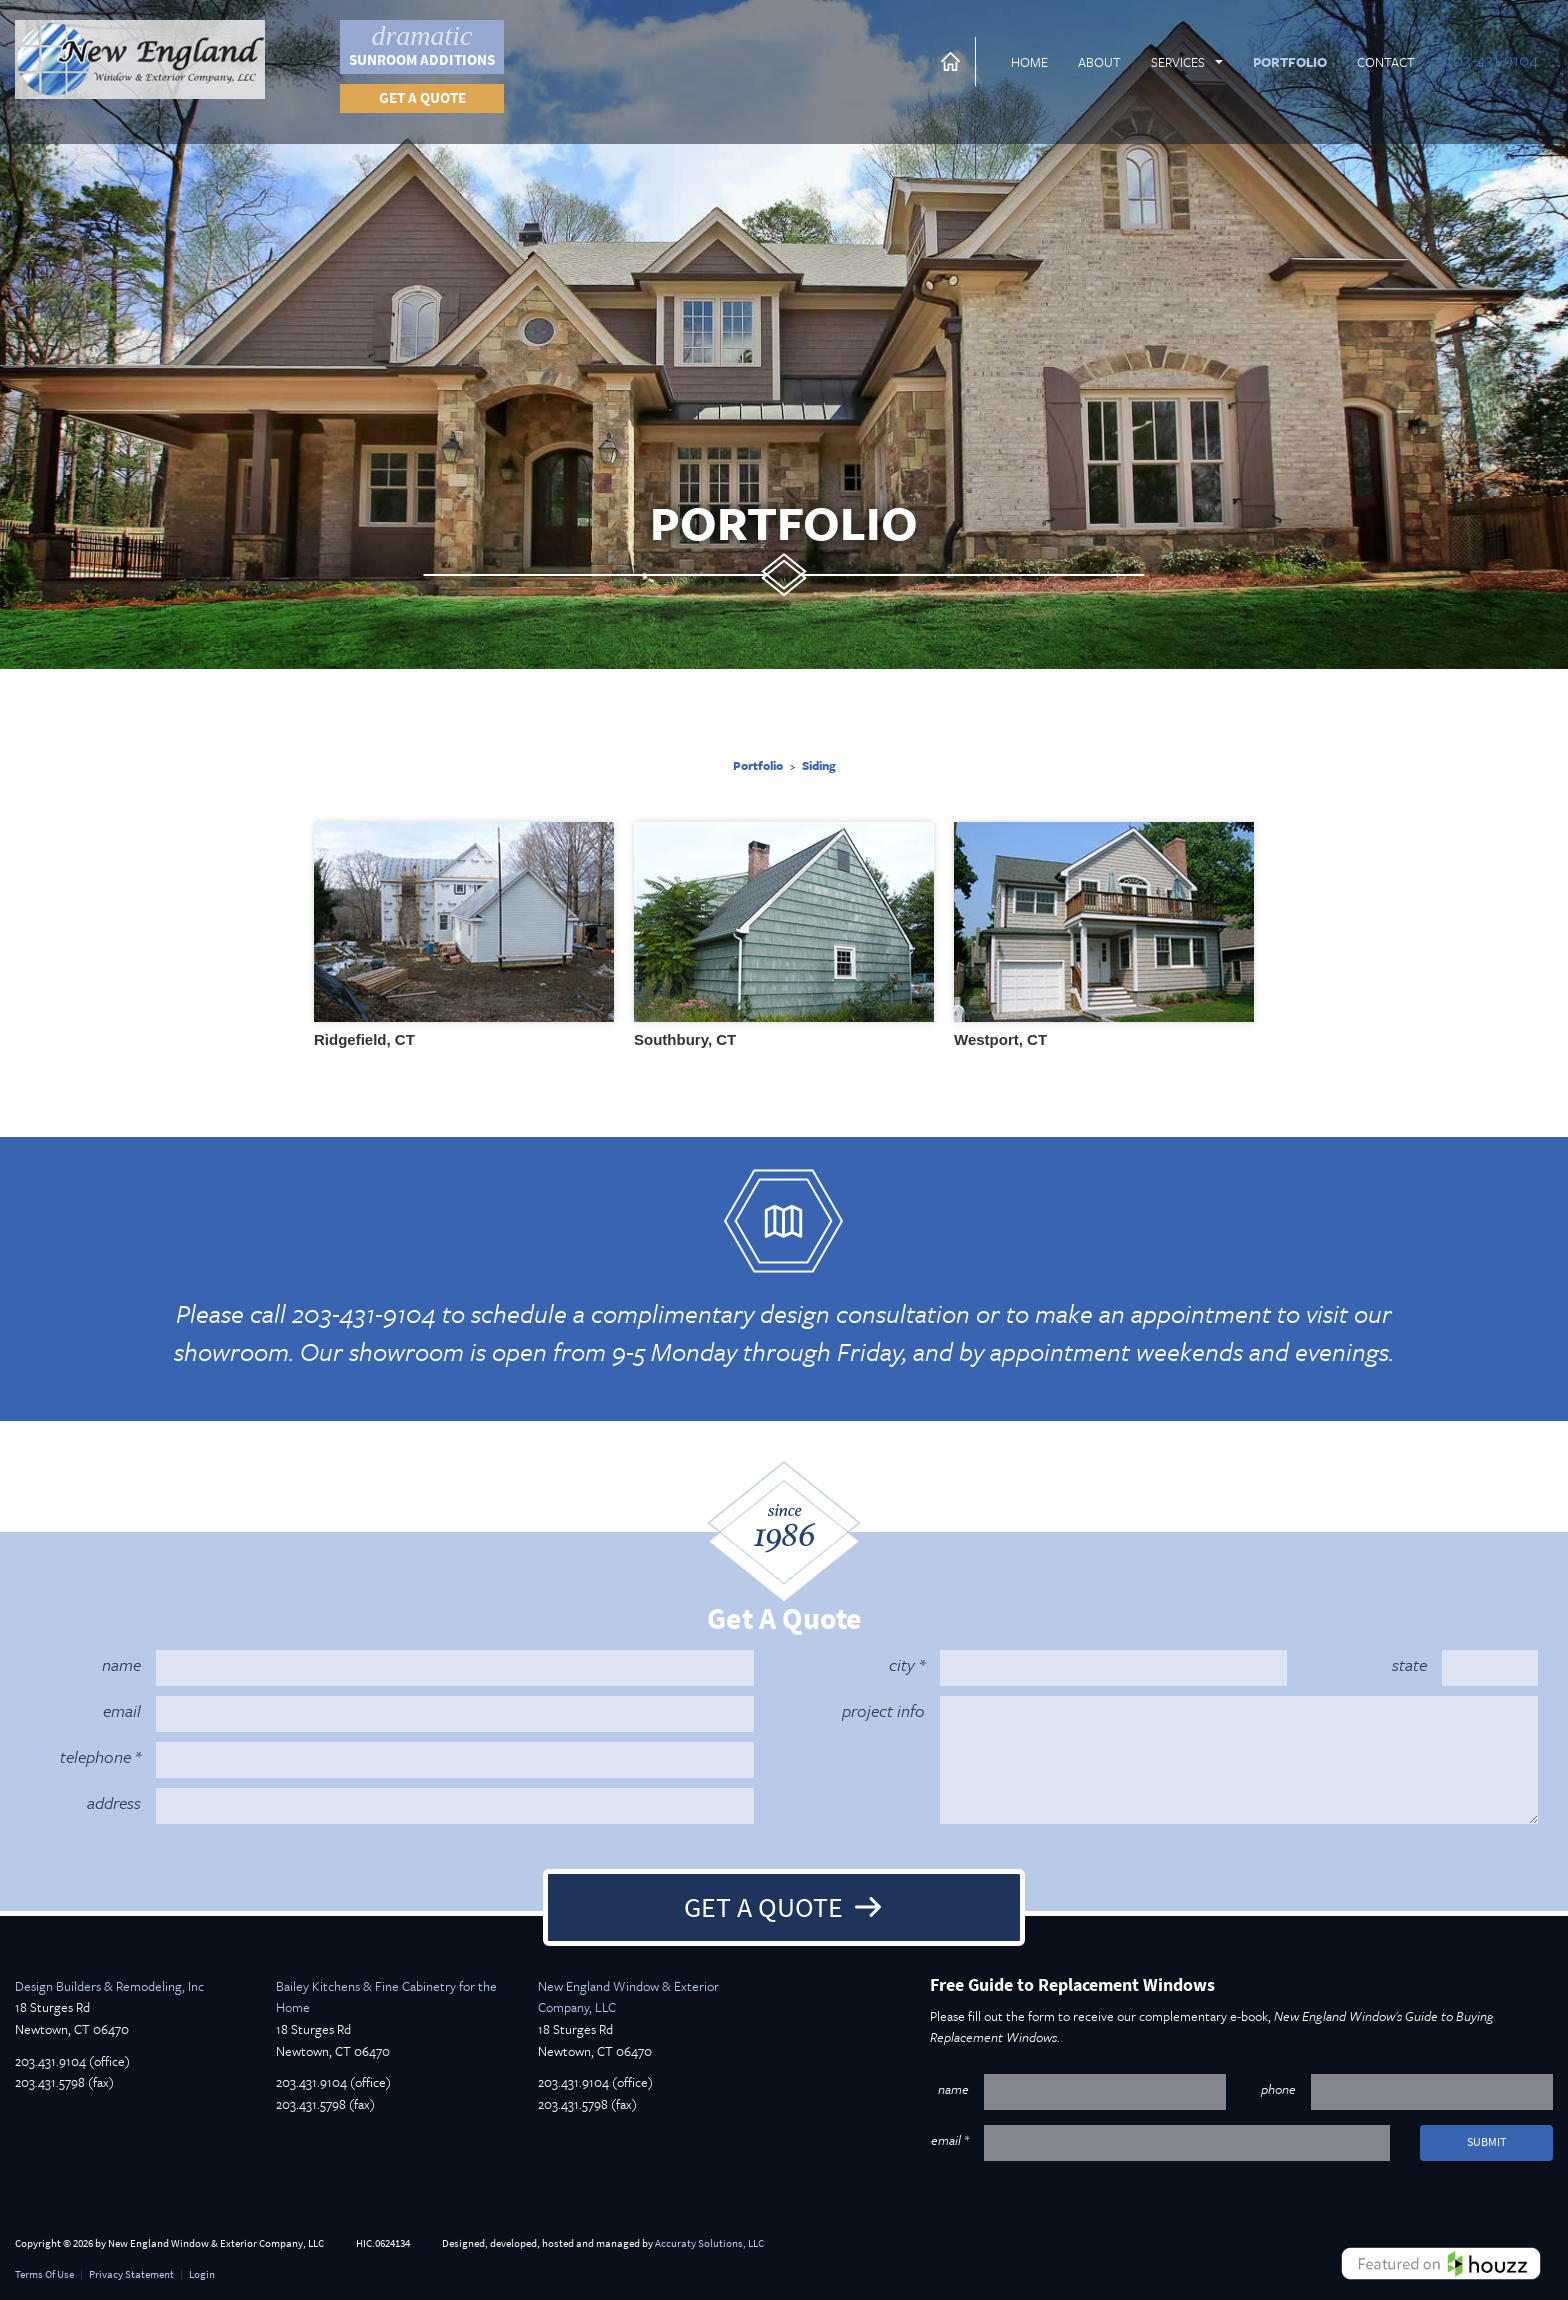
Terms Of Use (44, 2274)
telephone (95, 1756)
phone (1278, 2089)
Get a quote (422, 98)
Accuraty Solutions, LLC (709, 2243)
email (122, 1710)
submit (1486, 2142)
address (114, 1802)
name (121, 1664)
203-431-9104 (1491, 59)
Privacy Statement (131, 2274)
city (902, 1664)
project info (883, 1710)
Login (202, 2274)
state (1409, 1664)
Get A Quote (763, 1907)
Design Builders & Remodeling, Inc (109, 1986)
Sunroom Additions (422, 45)
